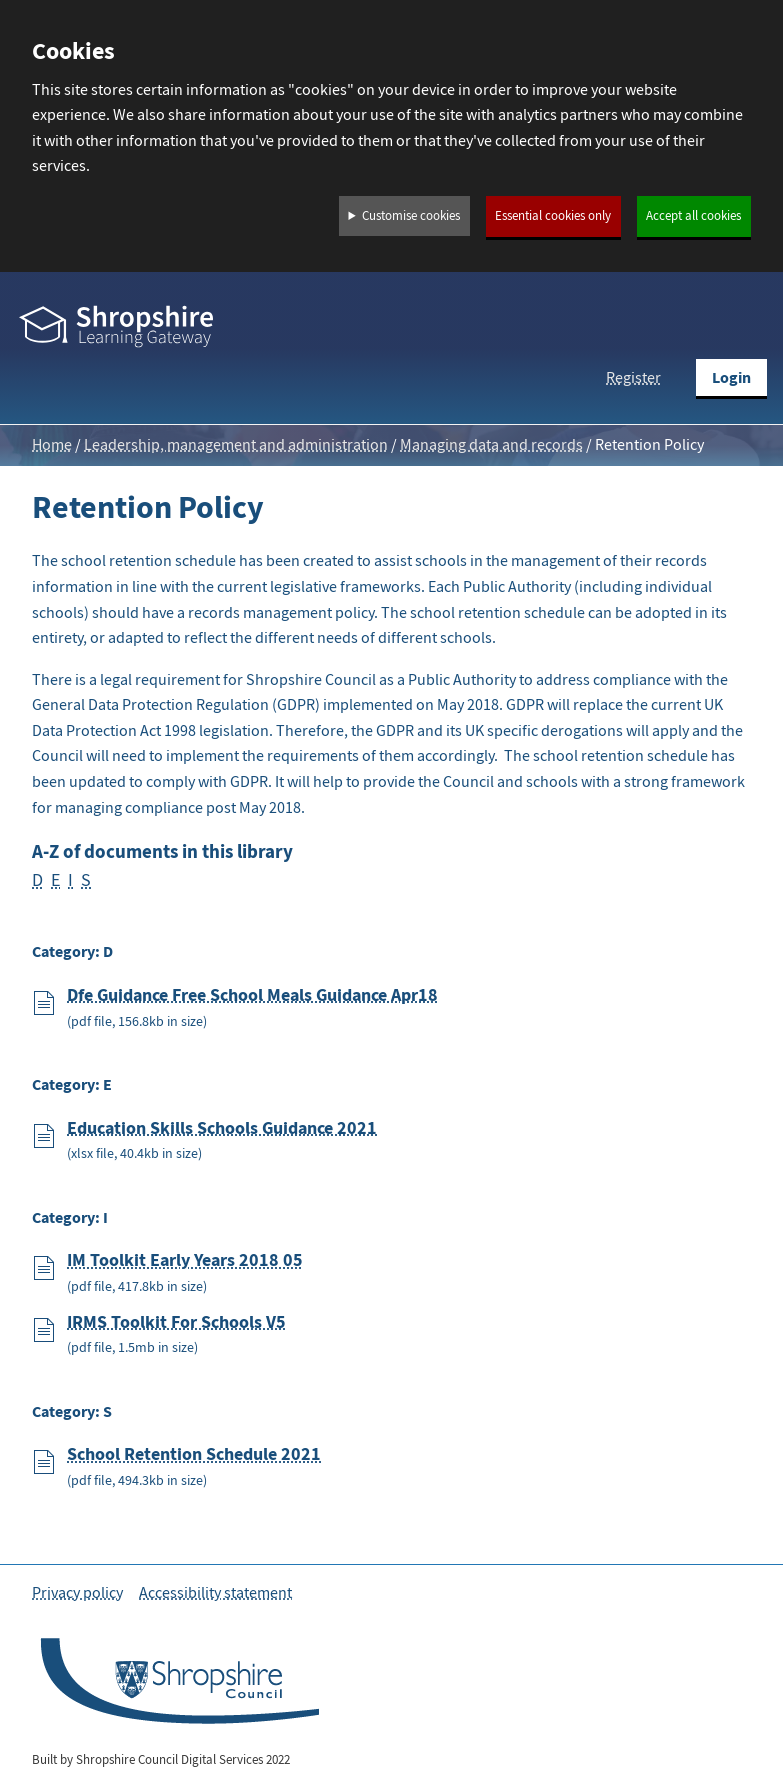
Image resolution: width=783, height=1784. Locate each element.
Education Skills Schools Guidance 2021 (222, 1128)
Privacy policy (77, 1593)
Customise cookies (411, 216)
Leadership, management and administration (236, 445)
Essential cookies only (553, 216)
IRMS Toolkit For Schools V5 (176, 1322)
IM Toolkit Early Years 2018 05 (185, 1260)
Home (52, 445)
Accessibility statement (215, 1593)
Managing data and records (491, 445)
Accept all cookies (693, 216)
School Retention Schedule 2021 (194, 1454)
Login (731, 377)
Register (633, 378)
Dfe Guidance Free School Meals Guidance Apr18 (252, 995)
